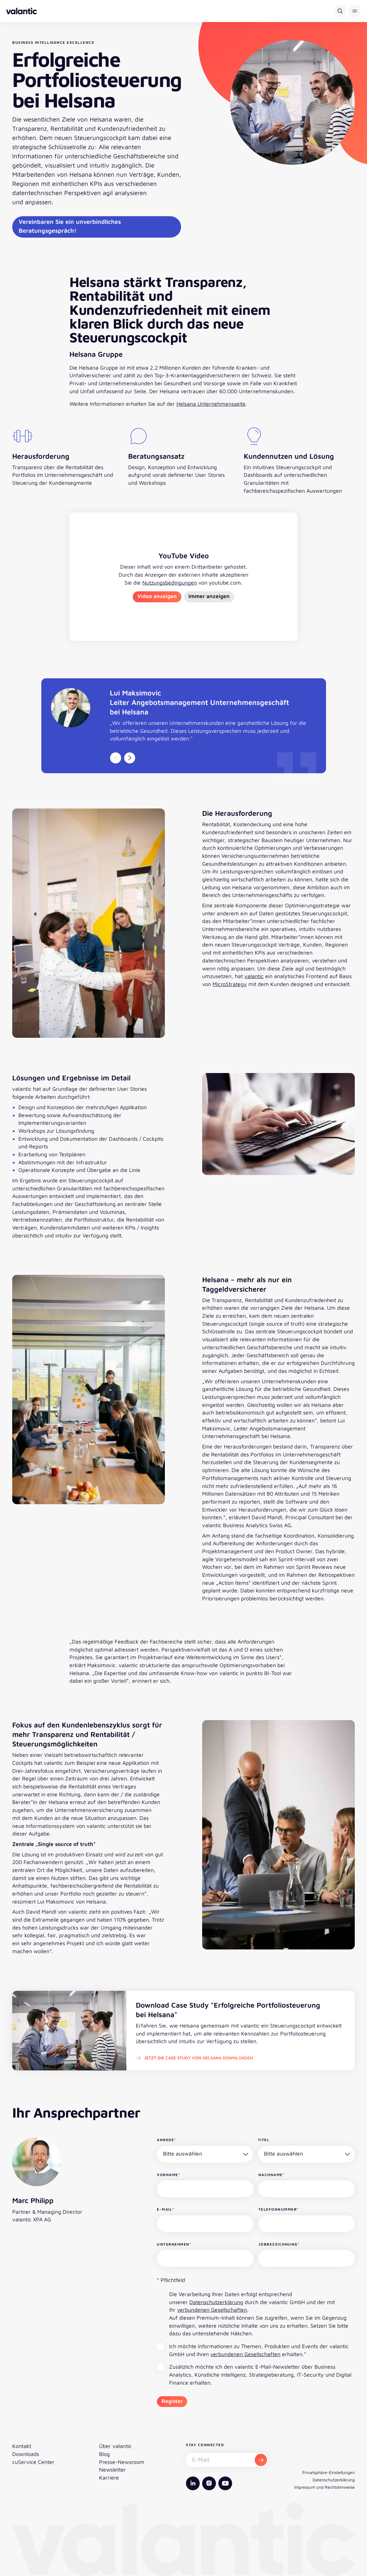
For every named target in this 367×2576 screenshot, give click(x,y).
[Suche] (340, 11)
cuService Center (33, 2462)
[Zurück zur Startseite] (21, 11)
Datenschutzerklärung (216, 2302)
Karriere (109, 2477)
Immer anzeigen (209, 596)
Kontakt (21, 2446)
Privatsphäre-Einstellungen (328, 2472)
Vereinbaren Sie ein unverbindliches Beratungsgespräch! (70, 226)
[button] (355, 11)
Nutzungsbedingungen (169, 582)
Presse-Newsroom (121, 2462)
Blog (104, 2454)
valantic (254, 976)
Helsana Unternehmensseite (211, 404)
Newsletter (112, 2469)
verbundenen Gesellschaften (212, 2310)
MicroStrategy (230, 984)
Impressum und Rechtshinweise (324, 2487)
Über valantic (115, 2446)
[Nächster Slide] (129, 757)
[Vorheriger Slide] (115, 757)
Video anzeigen (157, 596)
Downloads (25, 2454)
